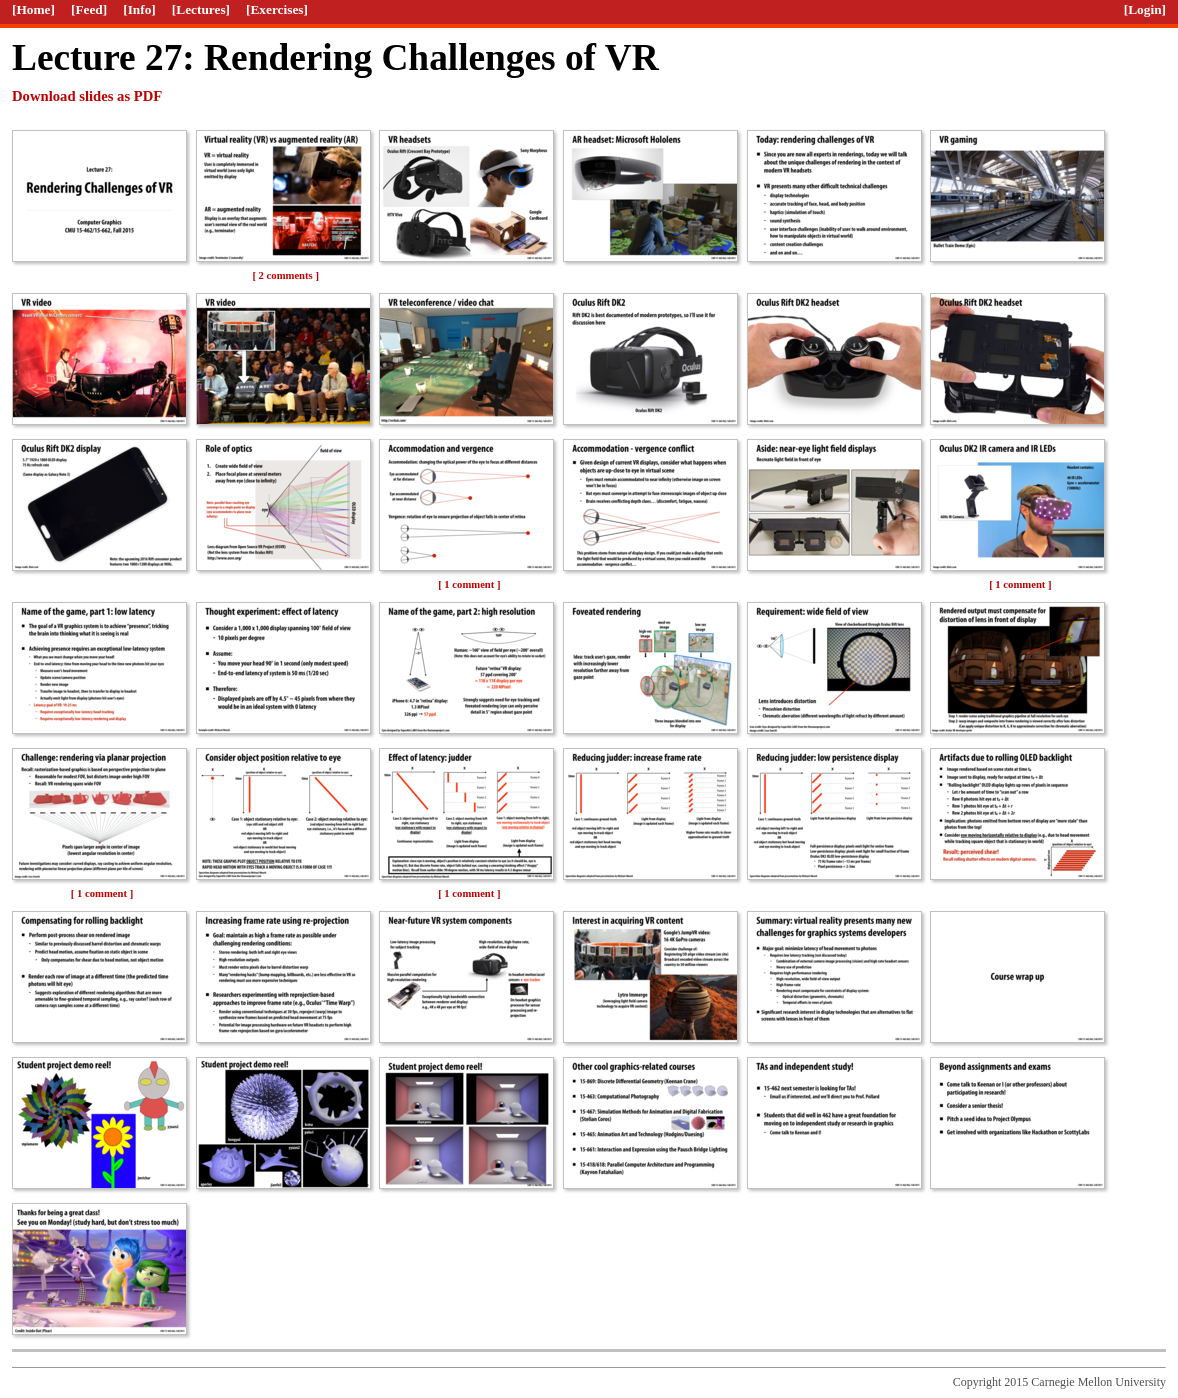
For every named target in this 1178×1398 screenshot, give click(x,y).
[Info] (139, 9)
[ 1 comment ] (469, 584)
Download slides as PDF (87, 96)
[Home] (33, 9)
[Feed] (89, 9)
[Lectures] (201, 9)
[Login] (1145, 9)
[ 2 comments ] (285, 275)
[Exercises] (277, 9)
